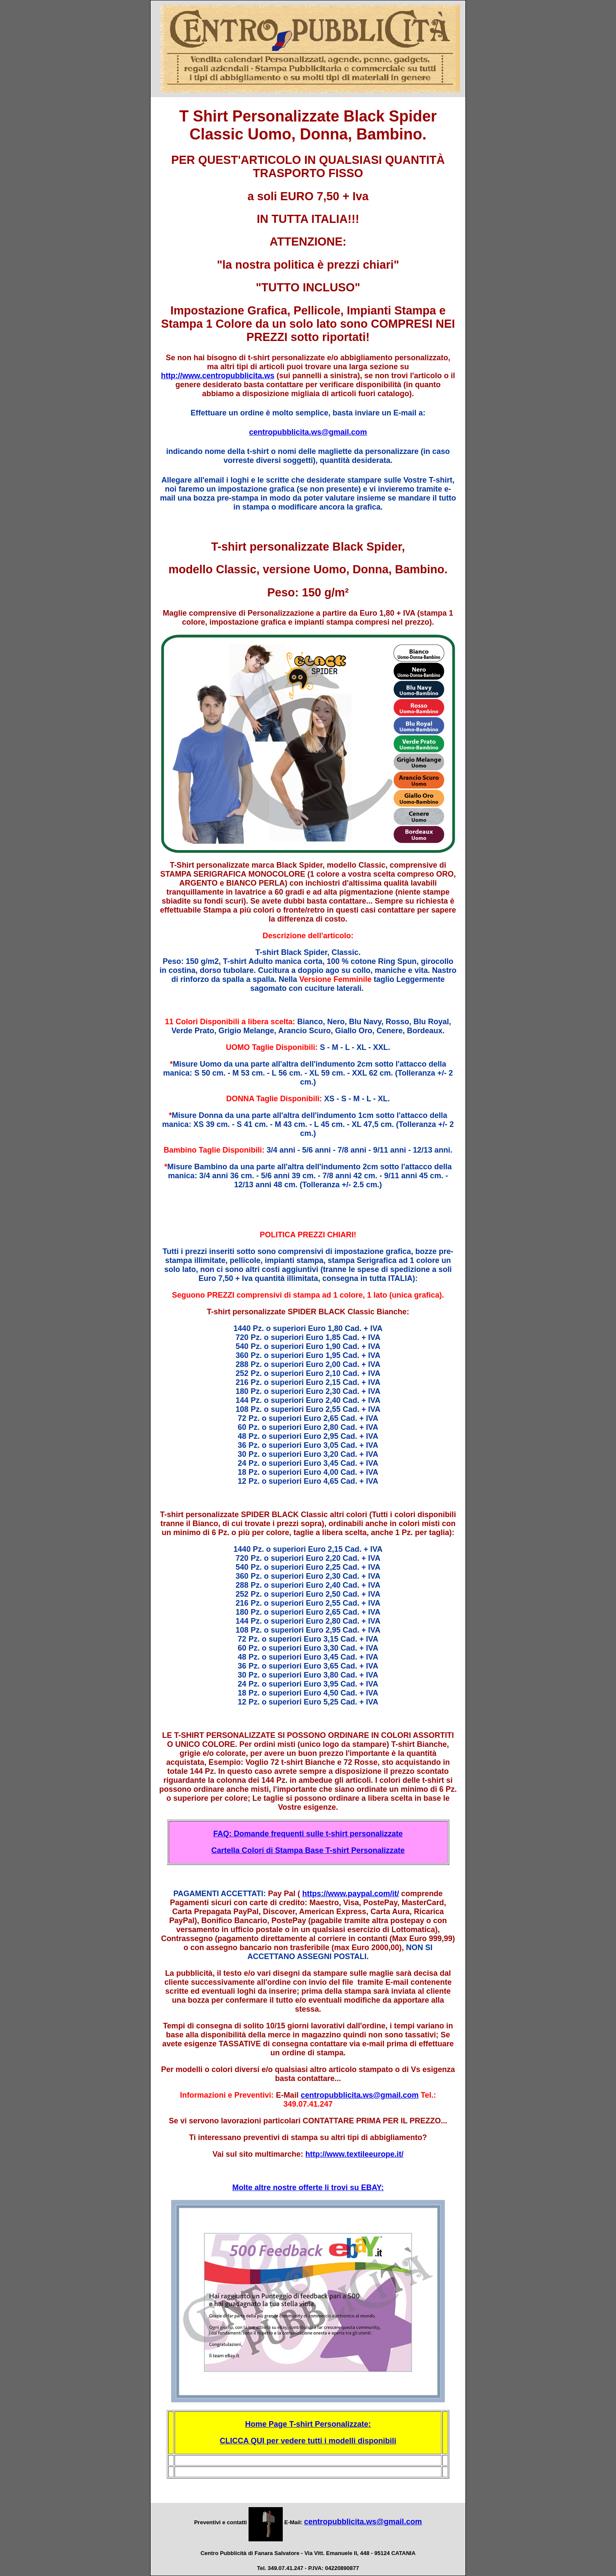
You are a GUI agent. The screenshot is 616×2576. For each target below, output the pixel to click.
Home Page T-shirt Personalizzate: (308, 2424)
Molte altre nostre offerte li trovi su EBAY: (308, 2187)
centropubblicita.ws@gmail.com (308, 432)
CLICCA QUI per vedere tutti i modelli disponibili (308, 2441)
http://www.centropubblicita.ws (217, 375)
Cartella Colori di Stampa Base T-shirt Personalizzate (308, 1850)
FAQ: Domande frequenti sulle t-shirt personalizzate (308, 1833)
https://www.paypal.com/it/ (350, 1893)
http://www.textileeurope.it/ (354, 2154)
